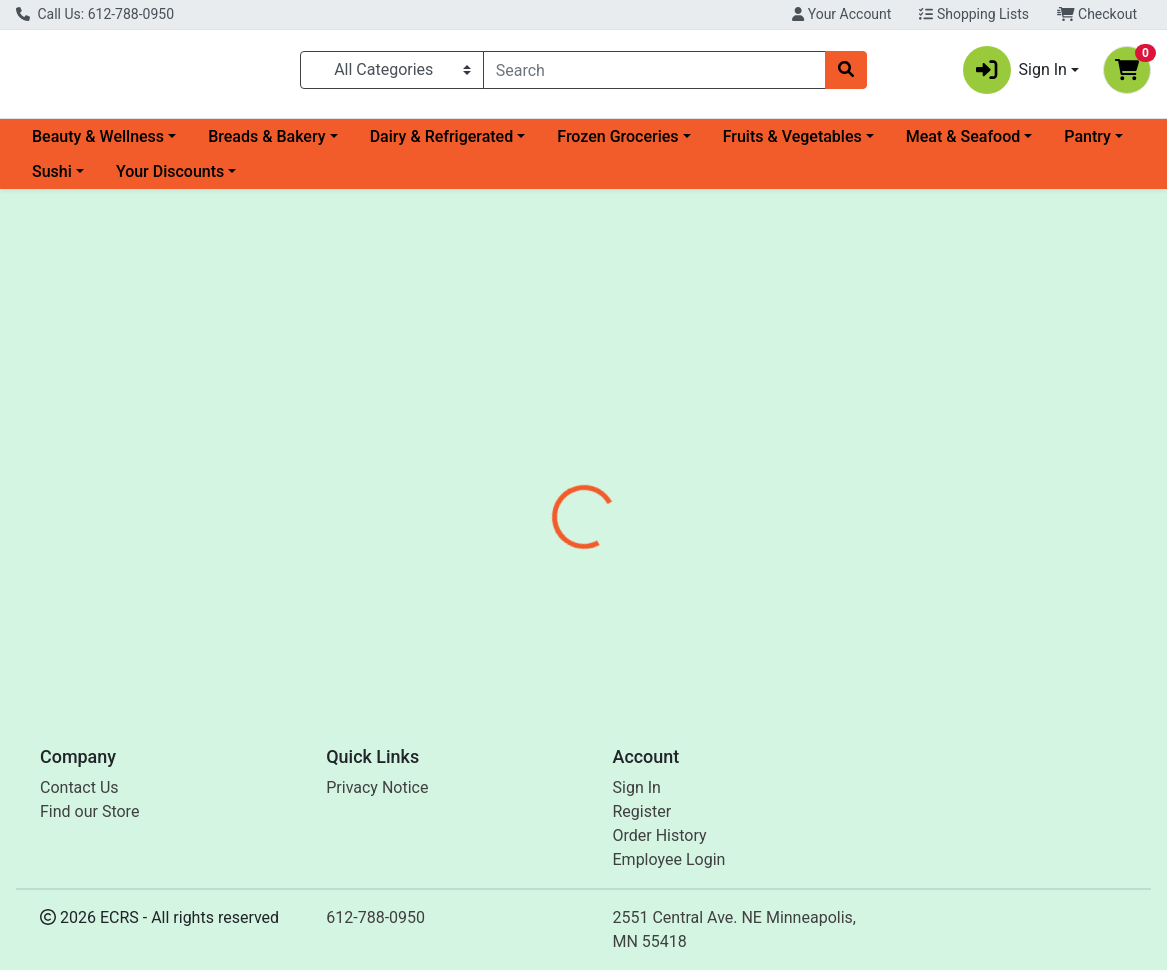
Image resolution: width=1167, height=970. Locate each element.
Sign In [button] (1015, 74)
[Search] (655, 74)
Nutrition (623, 454)
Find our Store (89, 811)
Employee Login (669, 859)
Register (642, 811)
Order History (660, 835)
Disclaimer (718, 454)
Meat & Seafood (963, 144)
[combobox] (655, 74)
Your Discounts (170, 179)
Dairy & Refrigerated (442, 144)
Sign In (637, 787)
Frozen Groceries (617, 144)
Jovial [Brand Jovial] (707, 572)
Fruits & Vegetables (792, 144)
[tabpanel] (826, 559)
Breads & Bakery (266, 144)
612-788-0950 (375, 917)
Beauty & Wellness (98, 144)
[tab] (540, 454)
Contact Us (79, 787)
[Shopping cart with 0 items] (1127, 74)
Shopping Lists (974, 14)
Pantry (1087, 144)
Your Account (841, 14)
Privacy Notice (377, 787)
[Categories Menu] (392, 74)
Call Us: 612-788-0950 (95, 14)
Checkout (1097, 14)
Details (540, 454)
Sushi (52, 179)
